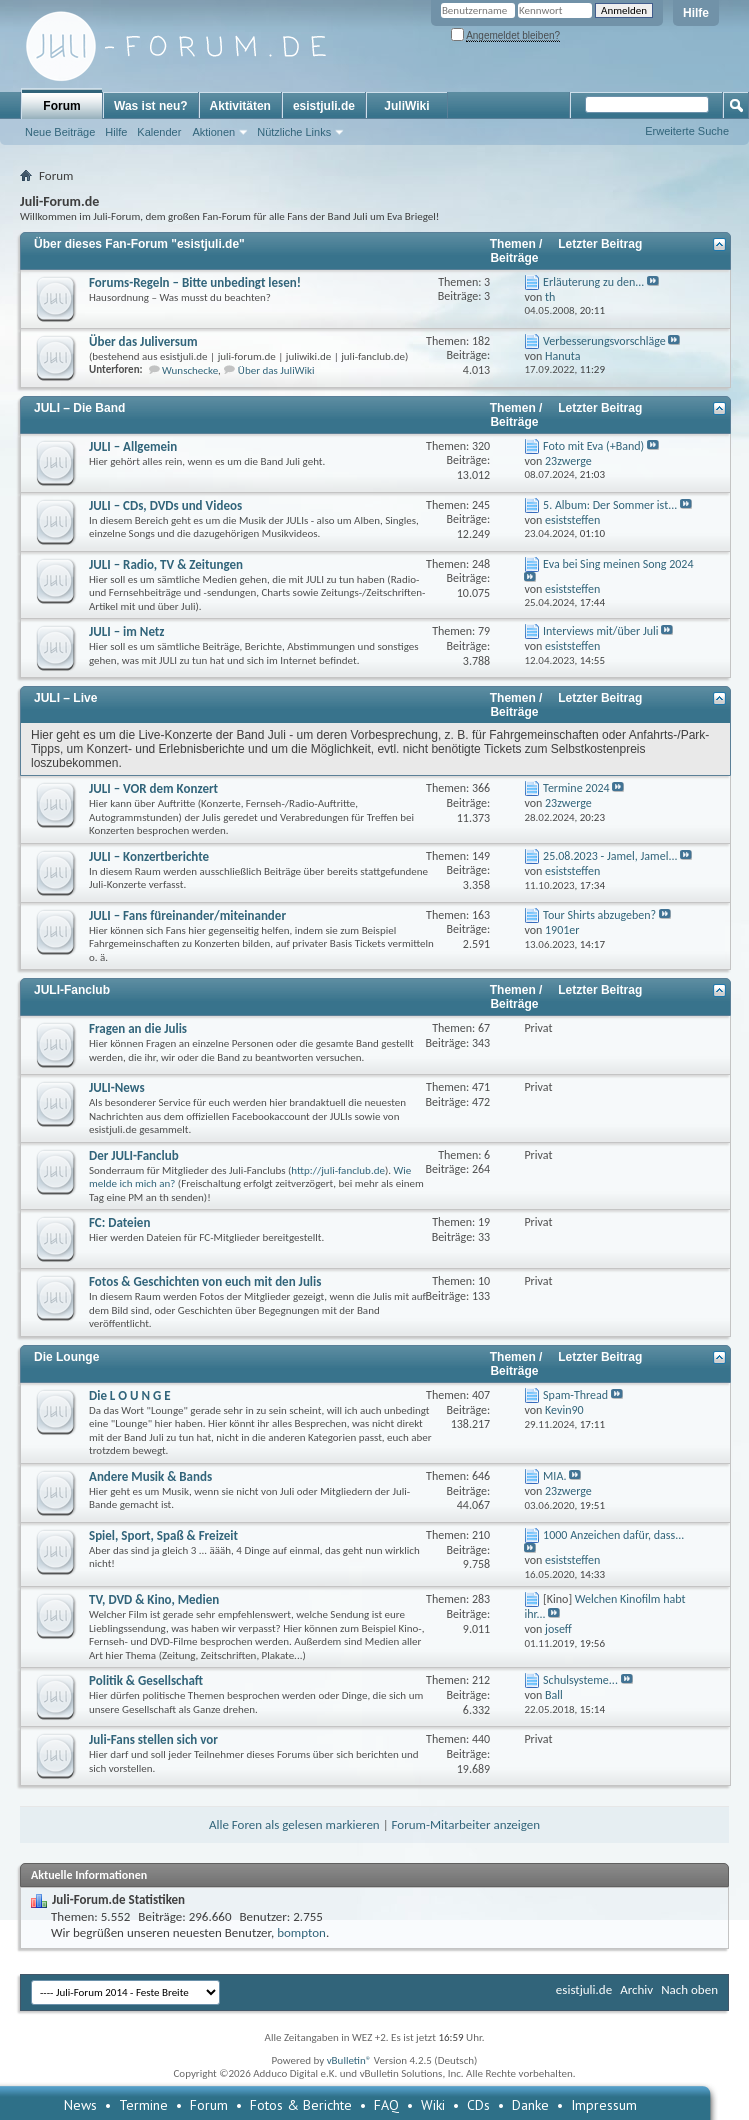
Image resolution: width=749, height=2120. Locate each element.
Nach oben (689, 1989)
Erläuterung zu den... (593, 282)
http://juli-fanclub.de (338, 1170)
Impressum (604, 2105)
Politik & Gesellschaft (146, 1680)
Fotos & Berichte (301, 2105)
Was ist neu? (151, 106)
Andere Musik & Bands (150, 1476)
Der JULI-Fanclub (134, 1155)
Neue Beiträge (60, 132)
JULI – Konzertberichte (149, 856)
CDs (478, 2105)
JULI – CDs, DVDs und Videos (165, 505)
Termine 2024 (576, 788)
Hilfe (696, 13)
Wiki (433, 2105)
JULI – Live (65, 698)
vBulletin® (349, 2060)
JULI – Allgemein (133, 446)
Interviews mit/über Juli (600, 631)
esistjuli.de (324, 106)
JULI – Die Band (79, 408)
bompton (301, 1932)
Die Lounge (66, 1357)
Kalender (159, 132)
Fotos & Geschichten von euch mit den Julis (205, 1281)
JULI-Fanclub (72, 990)
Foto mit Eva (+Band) (593, 446)
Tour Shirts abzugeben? (599, 915)
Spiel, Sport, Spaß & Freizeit (163, 1535)
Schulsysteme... (580, 1680)
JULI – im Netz (127, 631)
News (80, 2105)
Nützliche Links (294, 132)
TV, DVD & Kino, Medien (154, 1599)
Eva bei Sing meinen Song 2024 (618, 564)
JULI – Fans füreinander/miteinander (187, 915)
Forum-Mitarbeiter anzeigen (466, 1824)
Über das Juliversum (143, 341)
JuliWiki (406, 106)
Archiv (636, 1989)
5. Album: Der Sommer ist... (610, 505)
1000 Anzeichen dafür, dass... (613, 1535)
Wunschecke (190, 370)
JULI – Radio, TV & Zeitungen (166, 564)
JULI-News (117, 1087)
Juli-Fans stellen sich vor (153, 1739)
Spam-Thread (575, 1395)
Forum (61, 106)
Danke (530, 2105)
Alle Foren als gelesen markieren (294, 1824)
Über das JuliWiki (276, 370)
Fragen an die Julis (138, 1028)
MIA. (554, 1476)
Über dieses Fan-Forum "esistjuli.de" (139, 244)
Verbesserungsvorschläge (604, 341)
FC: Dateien (119, 1222)
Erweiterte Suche (687, 131)
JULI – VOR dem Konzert (153, 788)
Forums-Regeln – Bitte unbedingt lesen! (195, 282)
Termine (143, 2105)
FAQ (386, 2105)
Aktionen (213, 132)
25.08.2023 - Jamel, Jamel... (610, 856)
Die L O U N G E (130, 1395)
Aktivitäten (240, 106)
